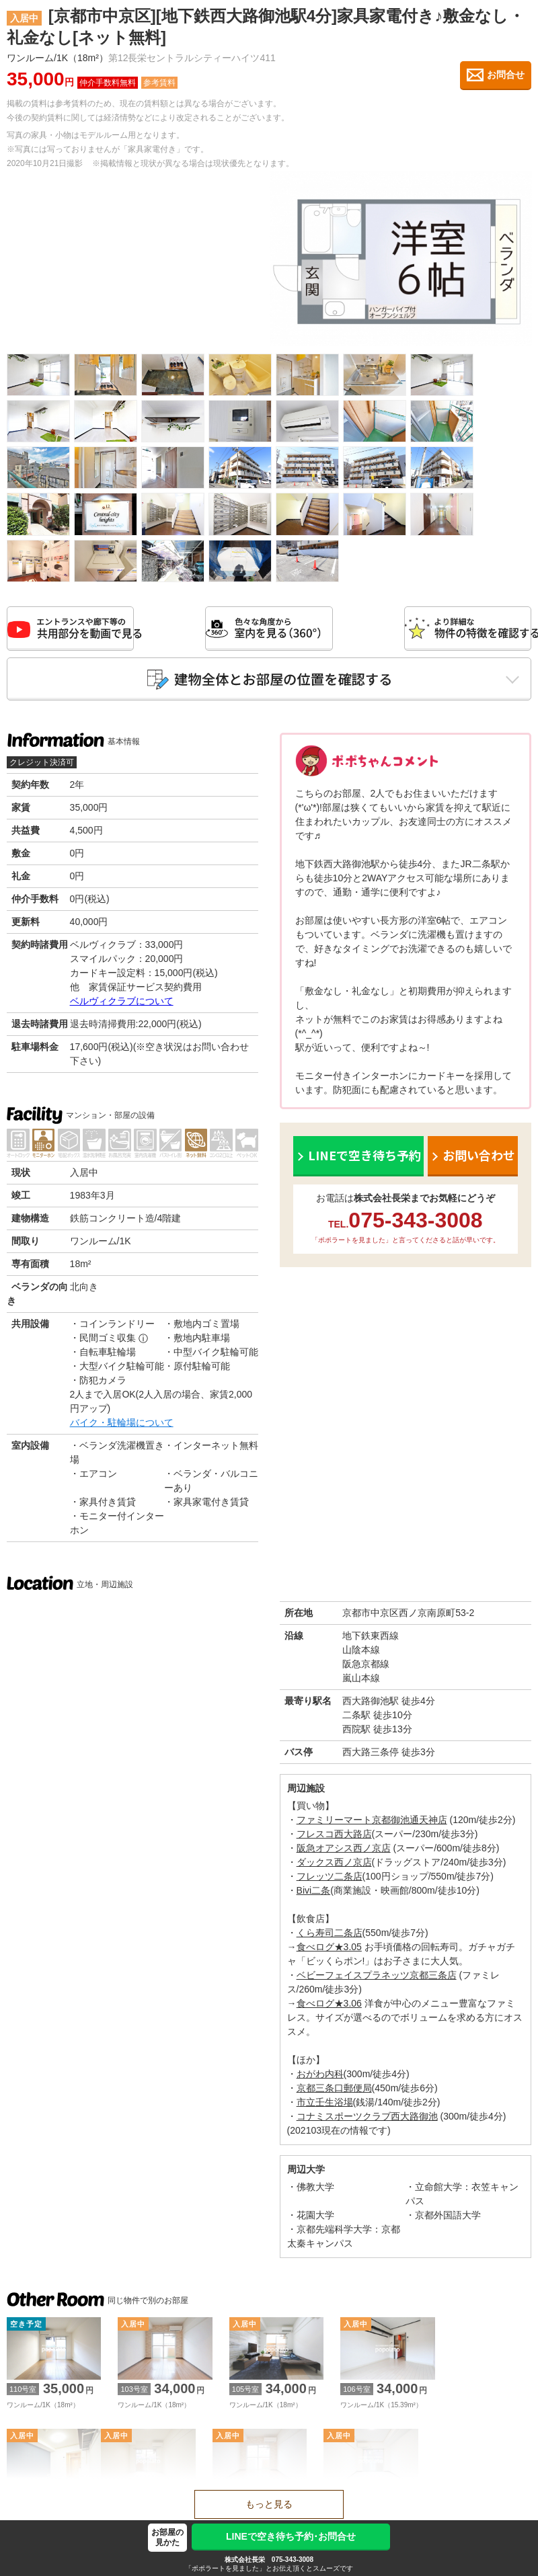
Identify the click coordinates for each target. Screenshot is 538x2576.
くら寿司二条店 (329, 1935)
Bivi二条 (314, 1893)
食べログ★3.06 (329, 2006)
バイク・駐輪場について (122, 1425)
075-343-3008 (292, 2559)
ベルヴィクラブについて (122, 1003)
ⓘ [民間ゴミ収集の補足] (143, 1341)
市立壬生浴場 (325, 2104)
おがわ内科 (320, 2076)
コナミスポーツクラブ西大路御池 (367, 2119)
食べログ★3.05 (329, 1949)
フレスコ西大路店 (334, 1836)
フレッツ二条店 (329, 1879)
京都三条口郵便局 (334, 2090)
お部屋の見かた (167, 2537)
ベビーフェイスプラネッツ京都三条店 (377, 1977)
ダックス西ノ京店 (334, 1864)
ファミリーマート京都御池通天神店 (372, 1822)
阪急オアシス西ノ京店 (344, 1850)
